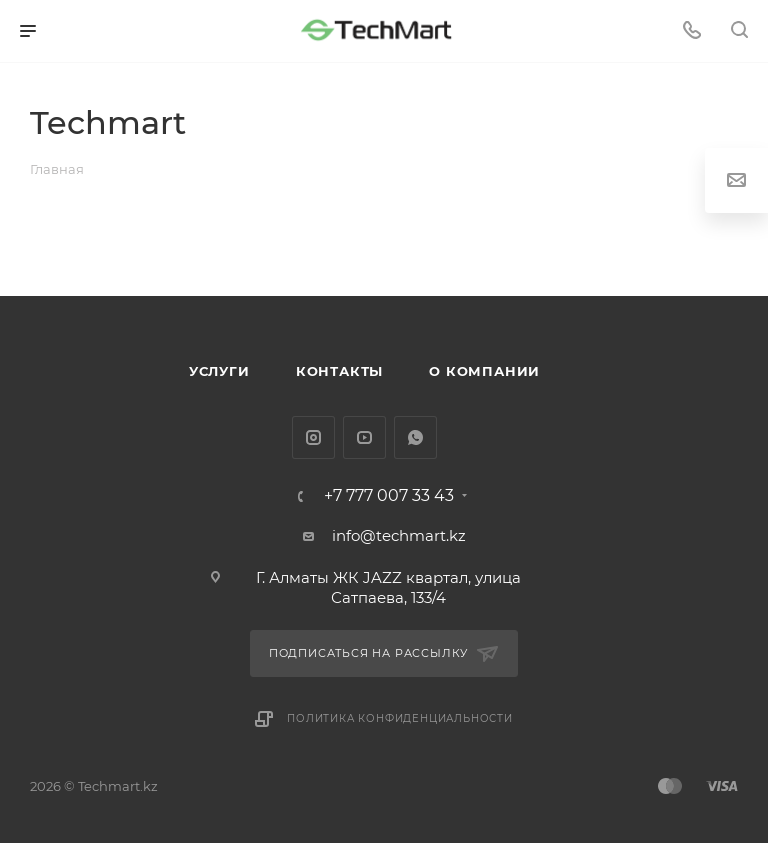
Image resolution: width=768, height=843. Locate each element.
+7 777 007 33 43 (389, 496)
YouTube (364, 437)
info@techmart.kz (399, 535)
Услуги (219, 371)
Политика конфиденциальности (400, 718)
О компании (484, 371)
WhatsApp (415, 437)
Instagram (313, 437)
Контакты (339, 371)
